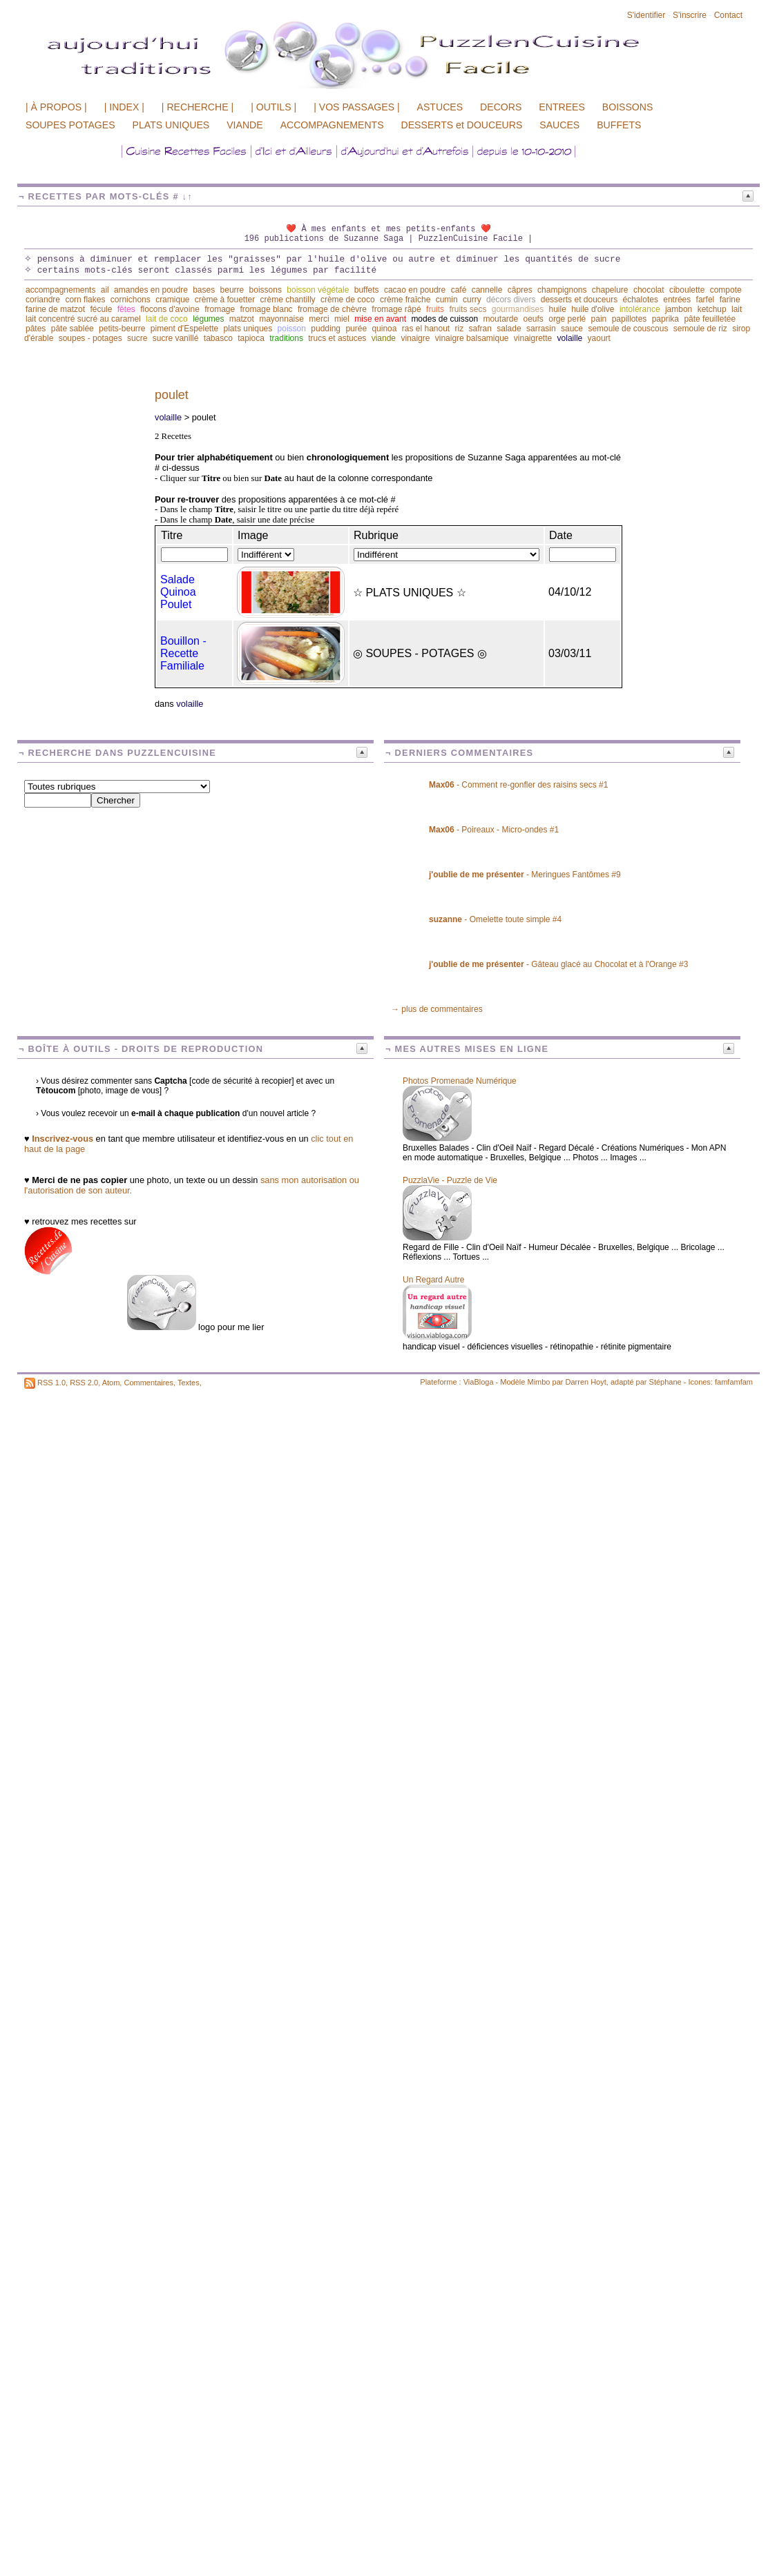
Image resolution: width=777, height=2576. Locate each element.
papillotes (629, 319)
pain (599, 319)
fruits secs (467, 309)
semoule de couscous (628, 328)
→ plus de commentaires (437, 1009)
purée (356, 328)
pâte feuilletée (710, 319)
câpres (520, 290)
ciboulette (686, 290)
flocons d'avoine (170, 309)
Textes (189, 1382)
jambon (678, 309)
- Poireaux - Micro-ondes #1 (494, 830)
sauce (572, 328)
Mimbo (538, 1382)
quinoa (384, 328)
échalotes (640, 299)
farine (730, 299)
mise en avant (380, 319)
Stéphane (665, 1382)
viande (384, 338)
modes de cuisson (444, 319)
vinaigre (415, 338)
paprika (665, 319)
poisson (292, 328)
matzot (241, 319)
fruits (435, 309)
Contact (728, 15)
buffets (366, 290)
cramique (172, 299)
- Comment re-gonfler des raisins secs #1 (518, 785)
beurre (232, 290)
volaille (570, 338)
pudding (325, 328)
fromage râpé (396, 309)
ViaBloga (478, 1382)
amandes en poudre (151, 290)
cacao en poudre (414, 290)
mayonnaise (281, 319)
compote (726, 290)
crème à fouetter (225, 299)
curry (472, 299)
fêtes (126, 309)
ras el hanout (426, 328)
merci (319, 319)
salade (509, 328)
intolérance (640, 309)
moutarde (500, 319)
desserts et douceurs (579, 299)
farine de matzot (55, 309)
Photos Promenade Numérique (460, 1081)
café (459, 290)
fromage (219, 309)
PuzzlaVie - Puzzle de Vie (450, 1180)
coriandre (43, 299)
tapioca (251, 338)
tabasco (218, 338)
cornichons (131, 299)
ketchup (712, 309)
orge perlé (567, 319)
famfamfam (734, 1382)
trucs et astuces (337, 338)
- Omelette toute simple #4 (495, 919)
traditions (286, 338)
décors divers (510, 299)
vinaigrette (533, 338)
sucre (137, 338)
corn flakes (85, 299)
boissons (265, 290)
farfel (705, 299)
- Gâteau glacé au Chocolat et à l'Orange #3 (558, 964)
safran (480, 328)
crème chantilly (288, 299)
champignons (561, 290)
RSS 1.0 (51, 1382)
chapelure (610, 290)
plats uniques (248, 328)
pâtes (36, 328)
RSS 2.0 (84, 1382)
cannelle (487, 290)
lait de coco (167, 319)
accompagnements (60, 290)
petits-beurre (122, 328)
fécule (101, 309)
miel (341, 319)
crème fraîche (405, 299)
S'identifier (646, 15)
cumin (447, 299)
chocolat (648, 290)
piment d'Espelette (184, 328)
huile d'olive (592, 309)
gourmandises (518, 309)
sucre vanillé (176, 338)
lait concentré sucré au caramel (83, 319)
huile (557, 309)
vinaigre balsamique (472, 338)
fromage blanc (266, 309)
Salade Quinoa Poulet (178, 592)
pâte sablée (72, 328)
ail (105, 290)
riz (459, 328)
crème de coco (347, 299)
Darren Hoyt (586, 1382)
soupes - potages (90, 338)
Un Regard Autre (433, 1280)
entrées (677, 299)
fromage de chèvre (332, 309)
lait (736, 309)
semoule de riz (700, 328)
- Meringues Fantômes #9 (525, 874)
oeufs (534, 319)
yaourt (599, 338)
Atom (111, 1382)
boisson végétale (318, 290)
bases (204, 290)
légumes (208, 319)
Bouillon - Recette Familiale (183, 653)
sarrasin (541, 328)
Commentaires (148, 1382)
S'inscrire (690, 15)
